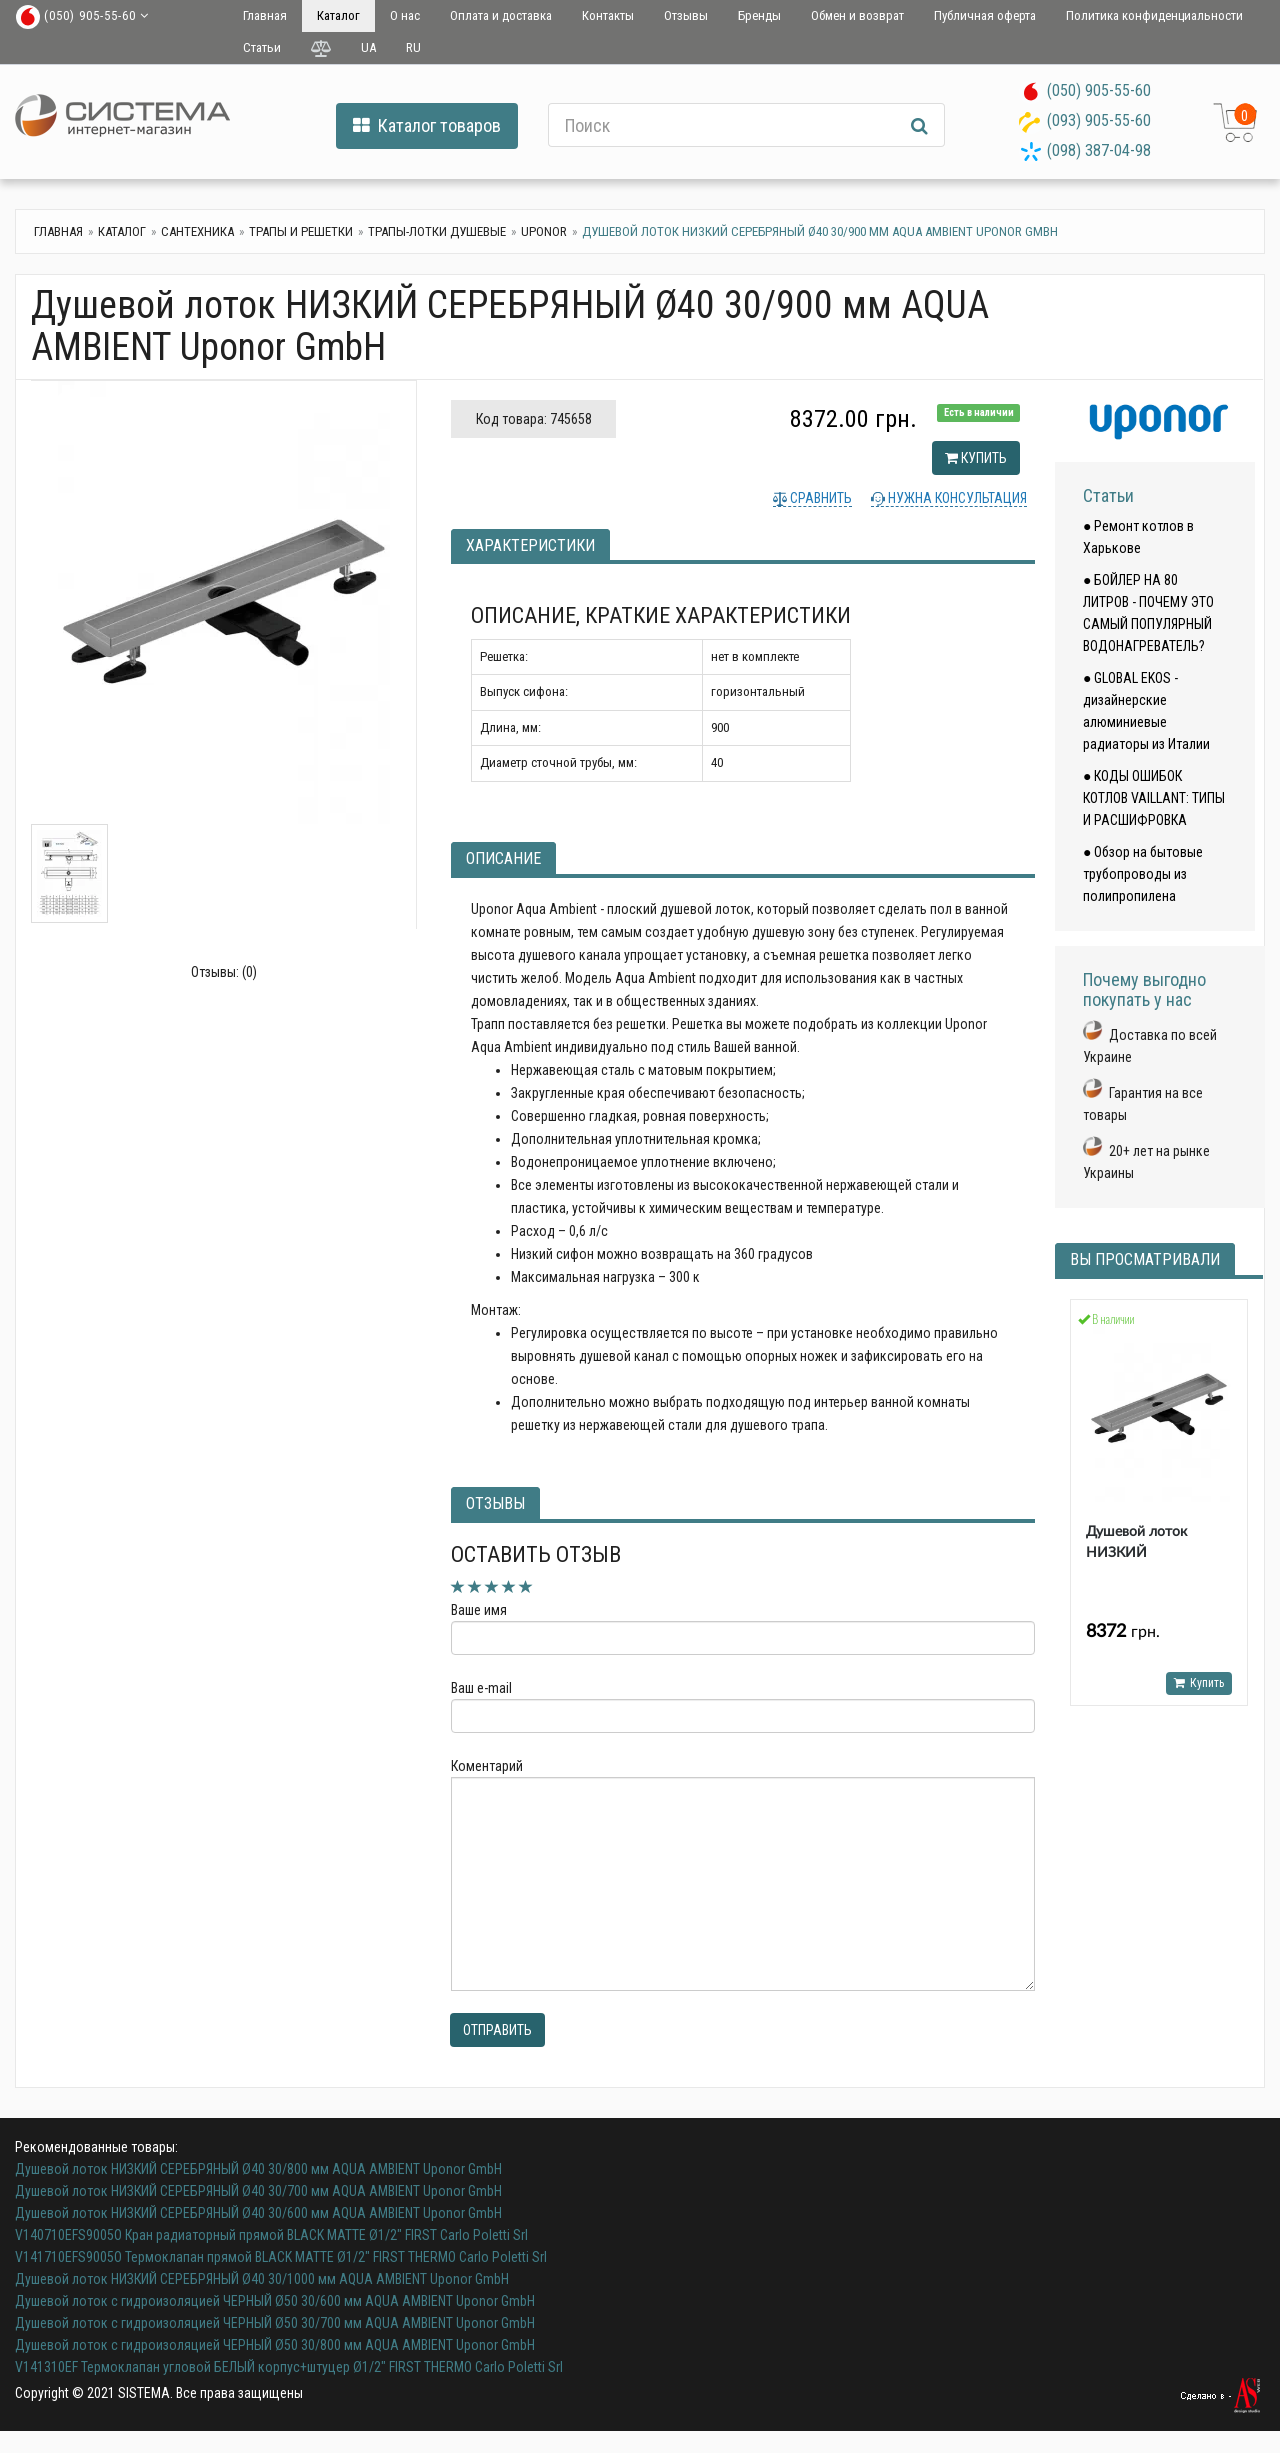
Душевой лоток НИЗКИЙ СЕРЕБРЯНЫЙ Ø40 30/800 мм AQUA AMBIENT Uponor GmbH (258, 2169)
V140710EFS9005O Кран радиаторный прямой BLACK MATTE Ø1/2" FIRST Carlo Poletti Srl (271, 2235)
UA (368, 47)
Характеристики (530, 545)
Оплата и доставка (501, 15)
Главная (265, 15)
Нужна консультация (956, 498)
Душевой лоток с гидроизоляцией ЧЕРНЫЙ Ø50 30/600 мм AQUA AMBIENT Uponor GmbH (275, 2301)
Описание (503, 858)
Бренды (759, 15)
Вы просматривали (1145, 1259)
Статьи (262, 47)
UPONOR (544, 231)
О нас (405, 15)
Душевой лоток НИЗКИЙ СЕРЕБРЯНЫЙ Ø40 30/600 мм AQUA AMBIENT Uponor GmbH (258, 2213)
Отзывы (686, 15)
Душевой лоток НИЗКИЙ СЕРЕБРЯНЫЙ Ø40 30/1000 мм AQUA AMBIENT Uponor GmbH (262, 2279)
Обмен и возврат (857, 15)
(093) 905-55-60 (1099, 120)
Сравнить (819, 498)
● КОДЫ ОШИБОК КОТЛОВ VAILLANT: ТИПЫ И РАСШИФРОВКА (1154, 798)
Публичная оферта (985, 15)
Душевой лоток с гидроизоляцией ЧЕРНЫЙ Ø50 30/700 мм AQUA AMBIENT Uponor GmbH (275, 2323)
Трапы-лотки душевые (437, 231)
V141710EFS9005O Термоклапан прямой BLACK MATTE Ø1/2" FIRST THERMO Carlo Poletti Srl (281, 2257)
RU (413, 47)
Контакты (608, 15)
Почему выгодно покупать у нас (1144, 989)
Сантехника (197, 231)
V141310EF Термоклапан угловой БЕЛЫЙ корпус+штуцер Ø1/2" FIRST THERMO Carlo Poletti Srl (289, 2367)
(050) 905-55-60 (1099, 90)
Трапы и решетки (301, 231)
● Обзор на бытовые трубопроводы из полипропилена (1143, 874)
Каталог (338, 15)
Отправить (497, 2030)
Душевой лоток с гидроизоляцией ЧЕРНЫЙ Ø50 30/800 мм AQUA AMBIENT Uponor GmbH (275, 2345)
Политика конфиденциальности (1154, 15)
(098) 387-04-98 (1099, 150)
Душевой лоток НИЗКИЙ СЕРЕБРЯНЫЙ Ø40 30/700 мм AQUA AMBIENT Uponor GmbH (258, 2191)
